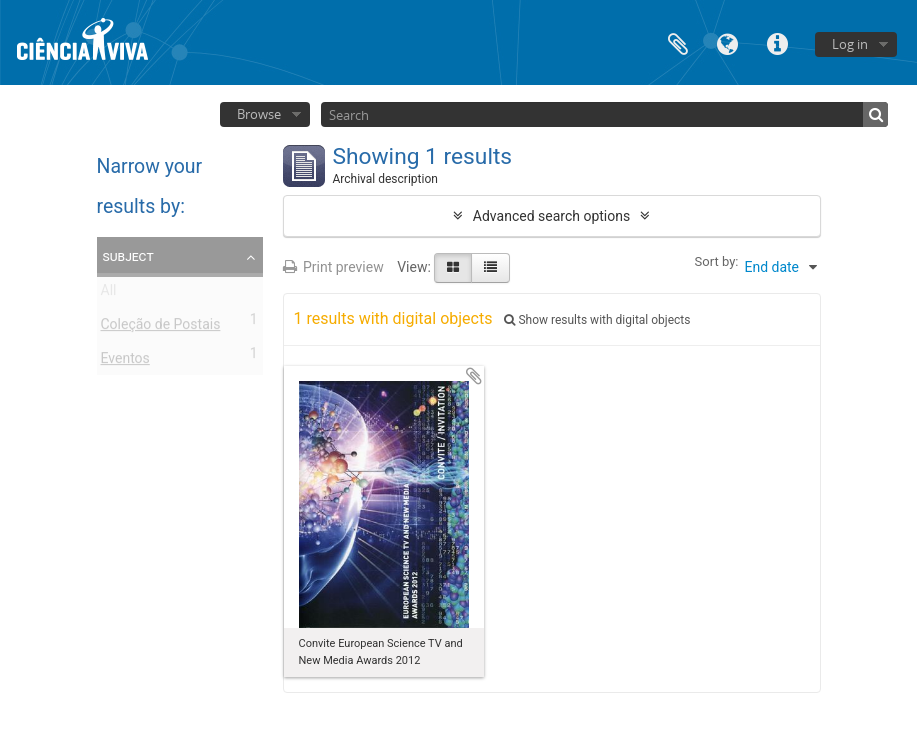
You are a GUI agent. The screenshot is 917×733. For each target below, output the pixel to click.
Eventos (125, 362)
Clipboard (678, 42)
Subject (128, 256)
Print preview (333, 267)
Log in (850, 44)
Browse (259, 114)
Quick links (778, 42)
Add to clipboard (474, 376)
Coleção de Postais (161, 328)
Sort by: (717, 261)
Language (728, 42)
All (109, 294)
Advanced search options (551, 216)
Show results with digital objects (597, 320)
